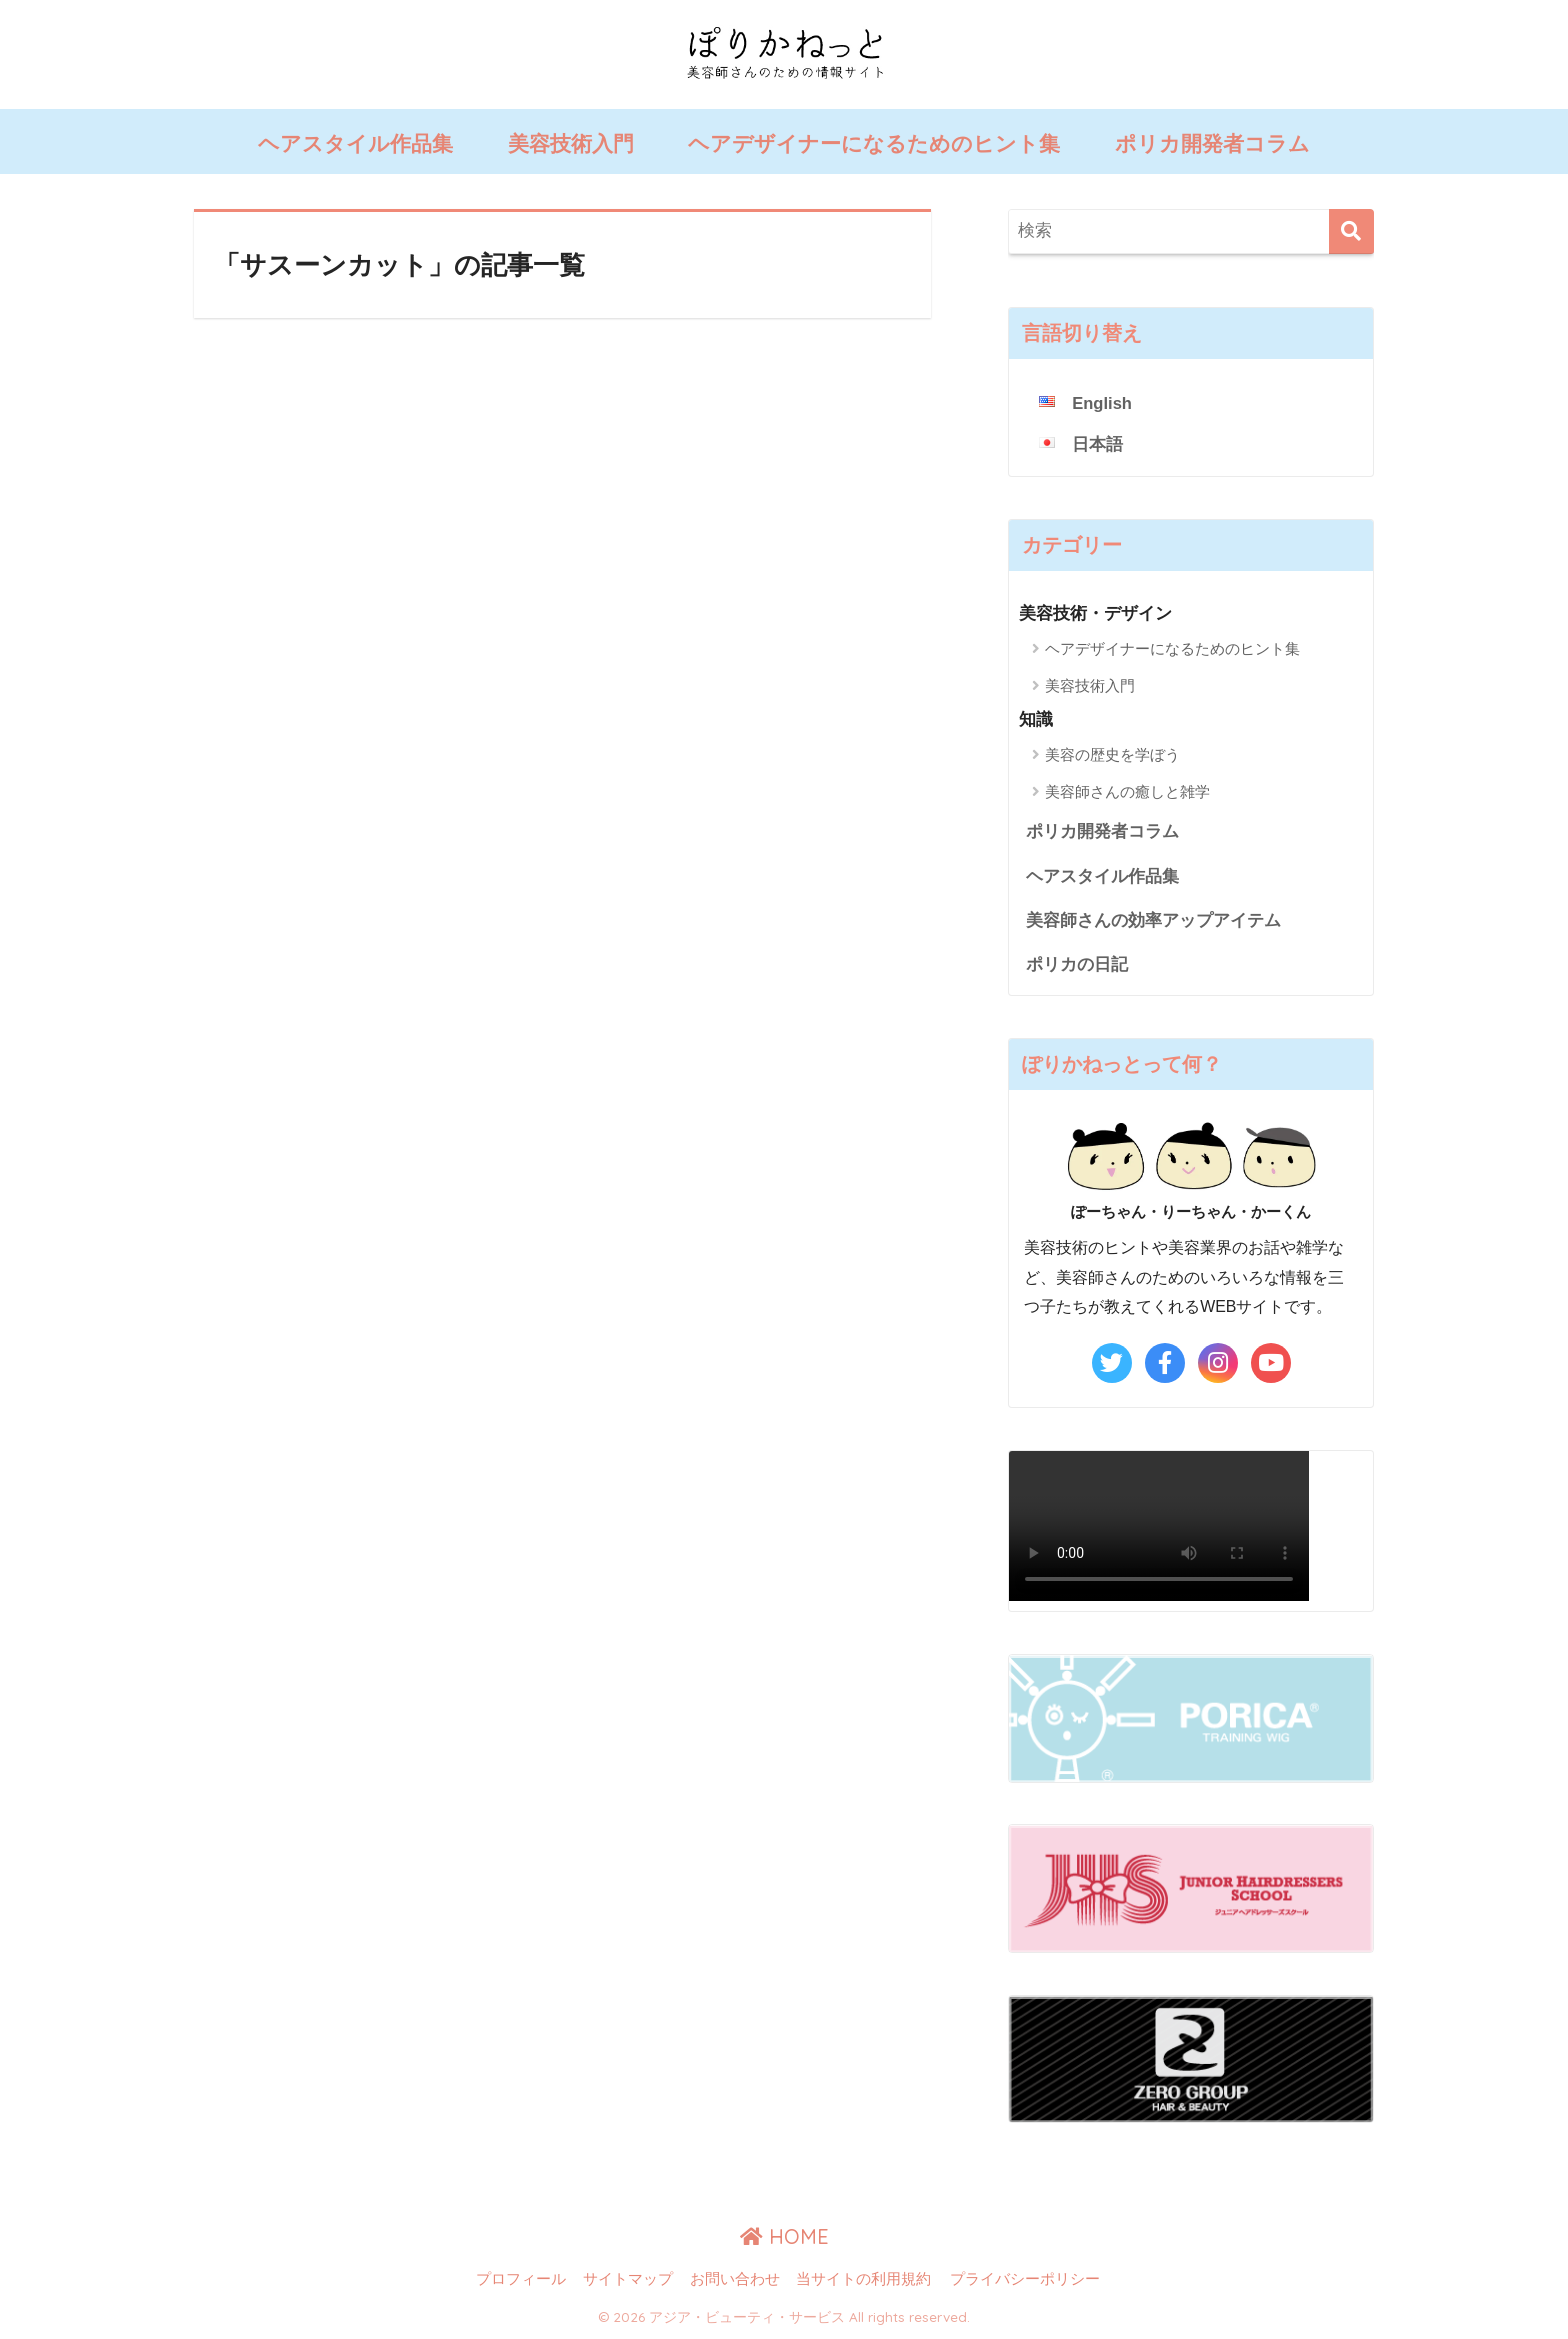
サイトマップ (628, 2281)
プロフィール (521, 2281)
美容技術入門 (571, 143)
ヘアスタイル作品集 (355, 143)
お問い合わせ (735, 2281)
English (1102, 403)
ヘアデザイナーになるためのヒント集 (874, 143)
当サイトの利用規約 (863, 2281)
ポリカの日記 (1077, 966)
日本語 (1097, 444)
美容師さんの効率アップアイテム (1153, 921)
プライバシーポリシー (1025, 2281)
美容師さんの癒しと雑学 (1127, 791)
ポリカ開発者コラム (1212, 143)
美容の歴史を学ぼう (1112, 754)
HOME (784, 2238)
